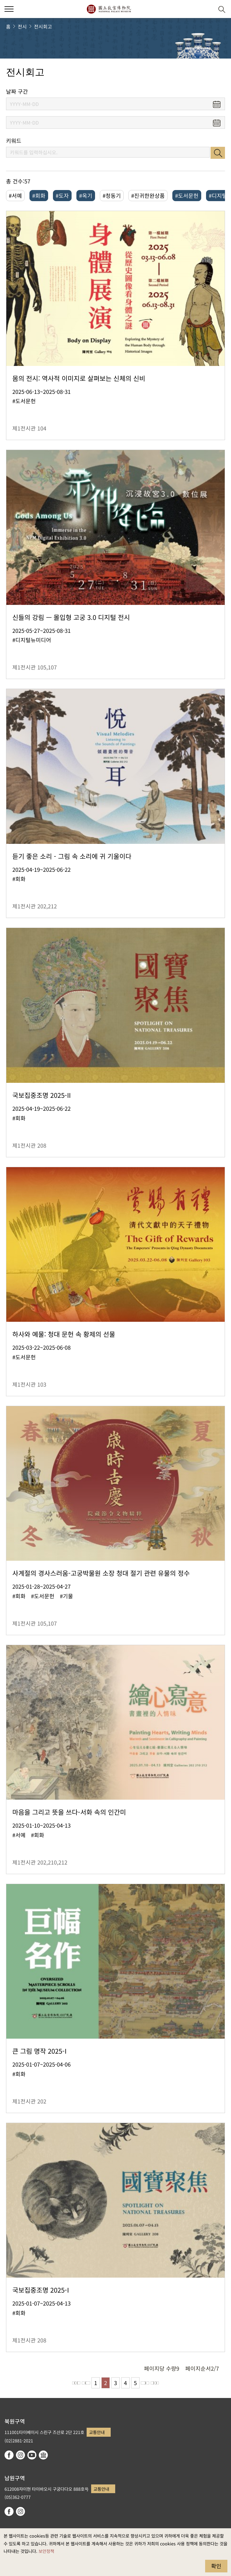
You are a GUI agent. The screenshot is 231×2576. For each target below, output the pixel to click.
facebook (9, 2455)
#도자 (62, 195)
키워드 (13, 140)
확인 (216, 2566)
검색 (218, 153)
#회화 (38, 195)
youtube (31, 2455)
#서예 (15, 195)
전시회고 (43, 26)
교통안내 (97, 2432)
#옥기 (85, 195)
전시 (22, 26)
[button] (207, 9)
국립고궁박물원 (109, 9)
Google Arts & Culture (43, 2455)
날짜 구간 (17, 91)
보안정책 (46, 2551)
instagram (20, 2455)
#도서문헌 (187, 195)
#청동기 (112, 195)
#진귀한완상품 (148, 195)
